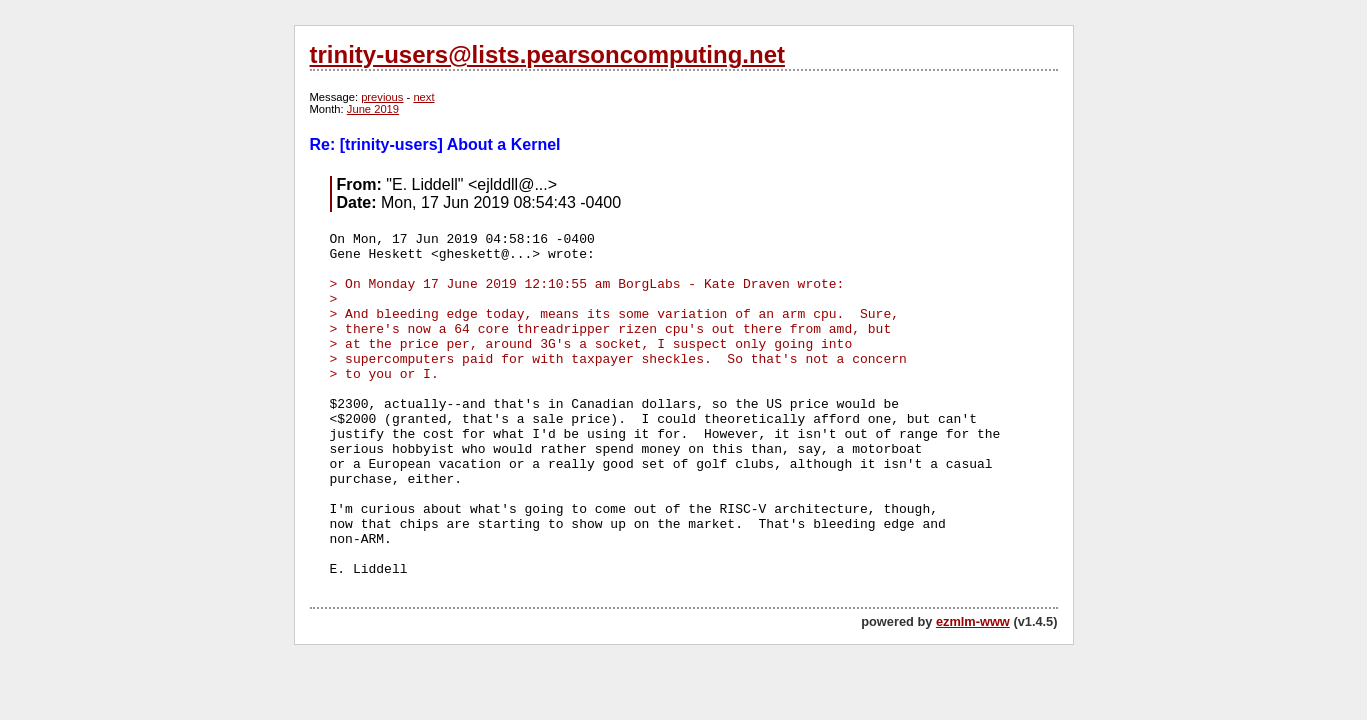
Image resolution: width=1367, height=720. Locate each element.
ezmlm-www (973, 621)
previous (382, 97)
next (423, 97)
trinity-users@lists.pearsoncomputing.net (547, 54)
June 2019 (373, 109)
